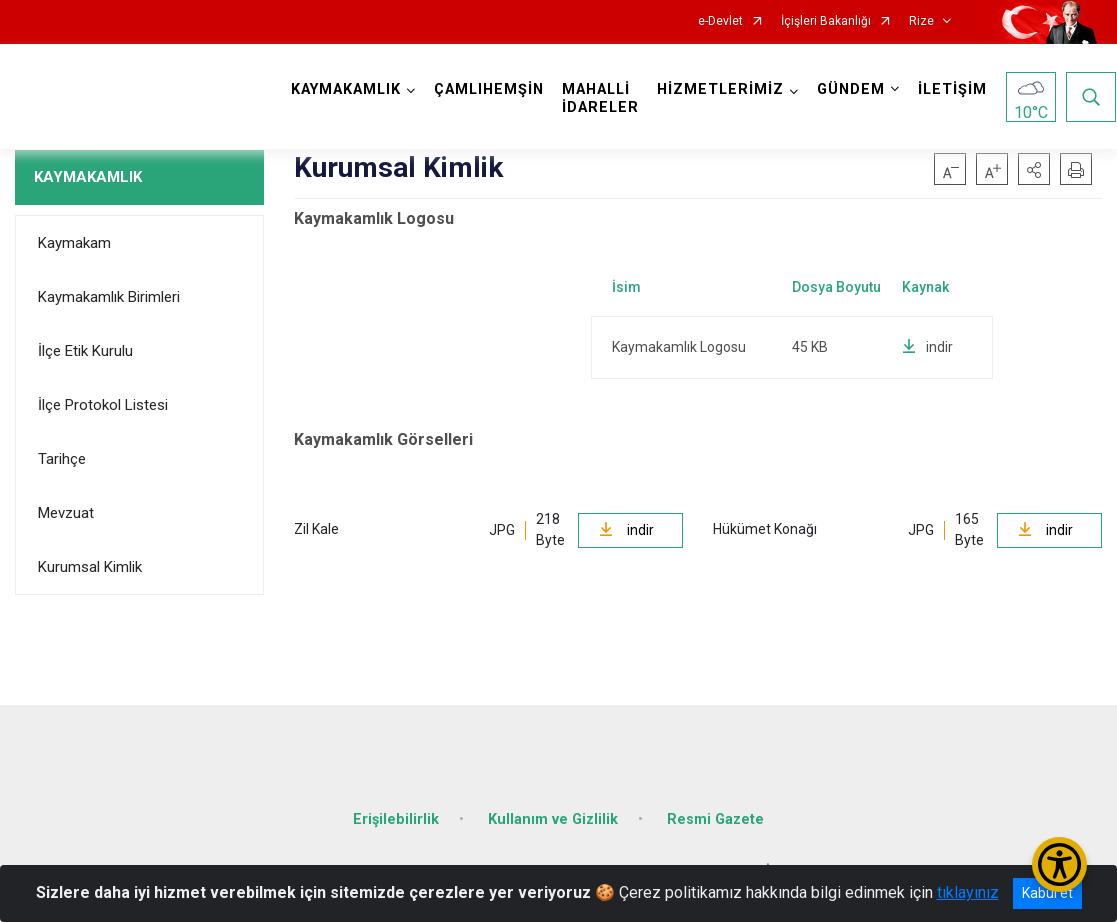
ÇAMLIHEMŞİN (490, 89)
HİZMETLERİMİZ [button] (721, 89)
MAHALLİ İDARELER (601, 98)
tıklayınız (968, 892)
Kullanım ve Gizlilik (553, 817)
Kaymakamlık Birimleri (109, 297)
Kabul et (1047, 893)
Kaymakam (74, 243)
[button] (1034, 169)
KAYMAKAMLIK (88, 177)
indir (927, 347)
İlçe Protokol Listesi (103, 405)
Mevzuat (66, 513)
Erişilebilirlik (396, 817)
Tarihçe (62, 459)
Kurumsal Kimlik (90, 567)
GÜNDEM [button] (852, 89)
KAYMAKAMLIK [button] (347, 89)
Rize (921, 21)
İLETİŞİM (953, 89)
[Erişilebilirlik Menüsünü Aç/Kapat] (1059, 864)
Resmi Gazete (715, 817)
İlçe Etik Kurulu (85, 351)
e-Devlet (720, 21)
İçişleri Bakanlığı (826, 21)
